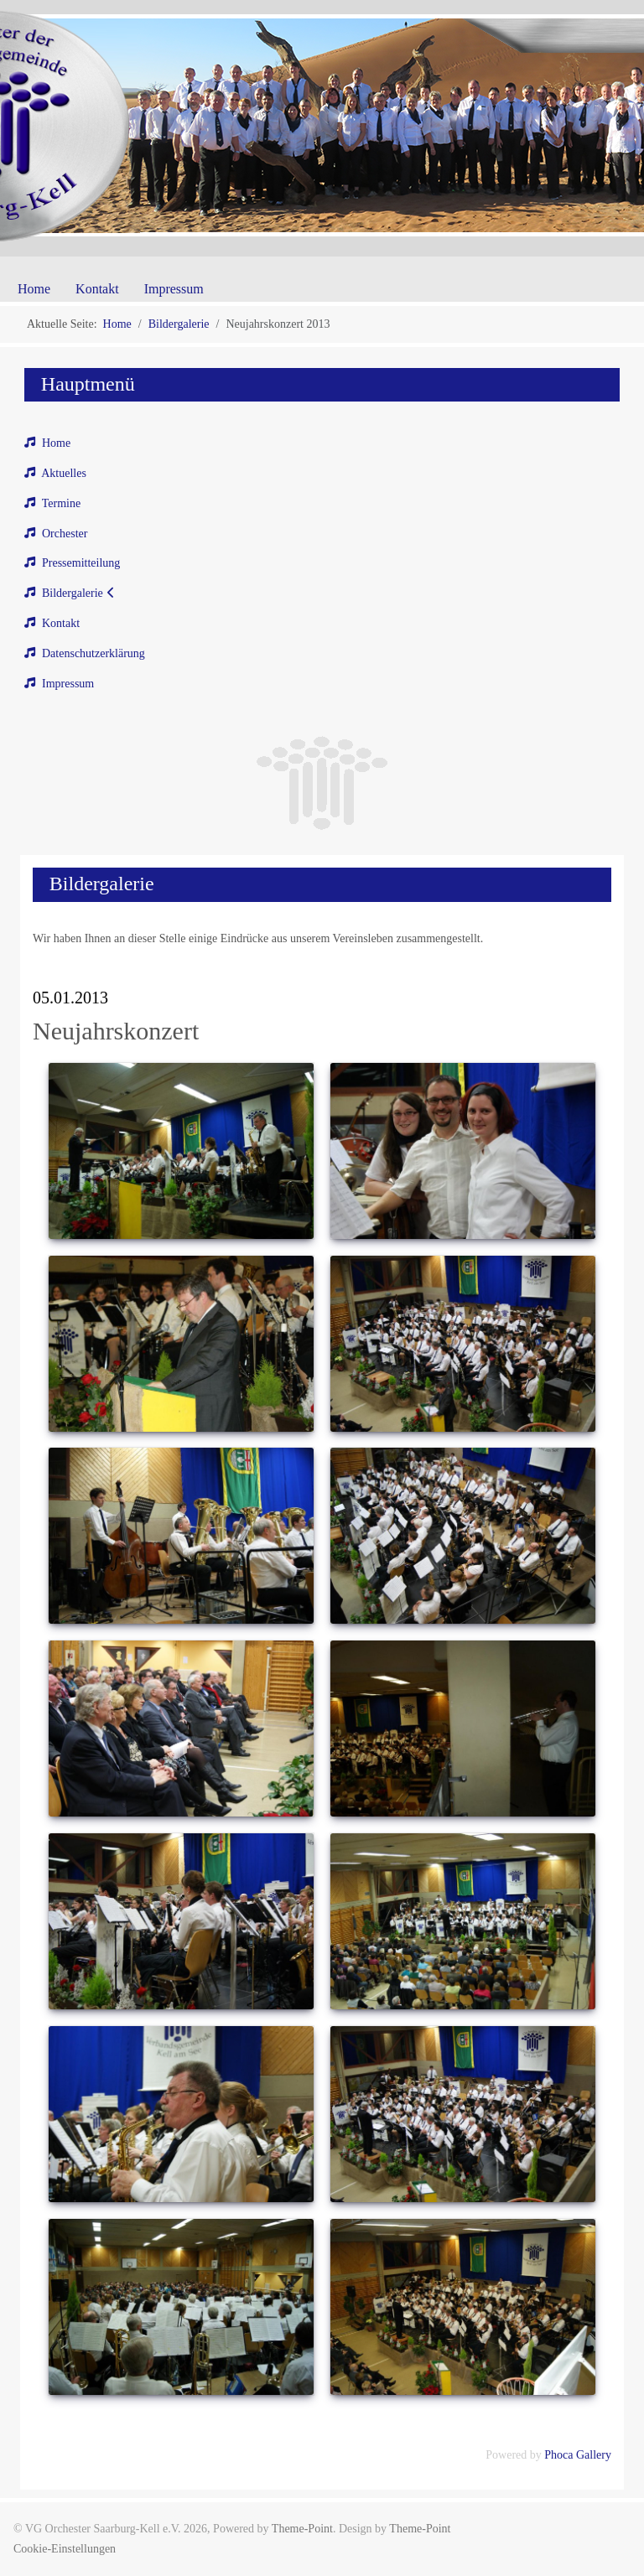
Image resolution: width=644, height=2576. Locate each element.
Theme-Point (302, 2528)
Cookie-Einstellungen (64, 2548)
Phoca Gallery (577, 2455)
